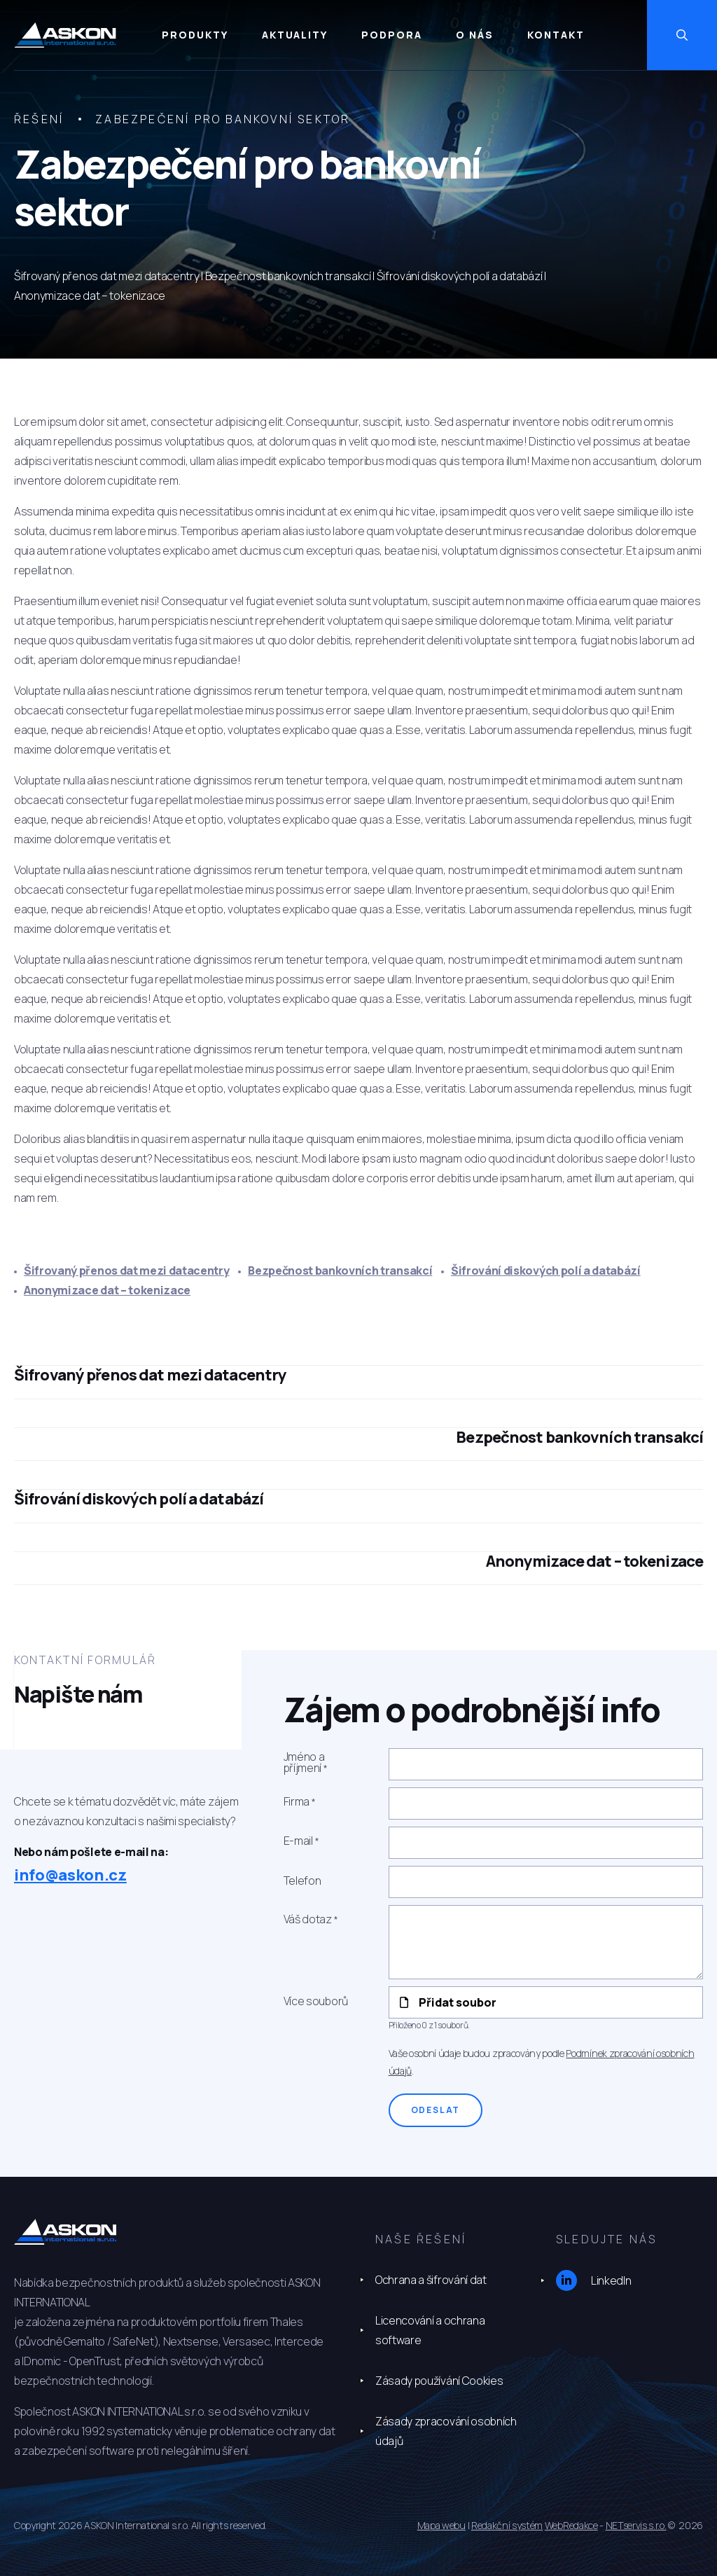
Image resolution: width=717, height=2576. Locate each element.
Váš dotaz (308, 1919)
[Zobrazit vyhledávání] (682, 35)
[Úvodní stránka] (65, 35)
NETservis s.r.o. (636, 2525)
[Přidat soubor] (546, 2002)
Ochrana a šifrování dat (431, 2279)
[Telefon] (546, 1882)
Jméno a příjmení (304, 1762)
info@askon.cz (70, 1874)
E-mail (298, 1841)
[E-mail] (546, 1843)
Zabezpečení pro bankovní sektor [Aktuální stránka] (222, 119)
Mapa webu (441, 2525)
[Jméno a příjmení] (546, 1764)
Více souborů (316, 2001)
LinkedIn (593, 2280)
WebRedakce (571, 2525)
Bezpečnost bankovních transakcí (340, 1270)
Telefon (302, 1880)
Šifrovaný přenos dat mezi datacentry (126, 1270)
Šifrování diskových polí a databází (546, 1270)
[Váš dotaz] (546, 1942)
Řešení (39, 119)
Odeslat (436, 2110)
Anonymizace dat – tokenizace (107, 1290)
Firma (296, 1802)
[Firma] (546, 1803)
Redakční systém (507, 2525)
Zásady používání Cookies (439, 2380)
